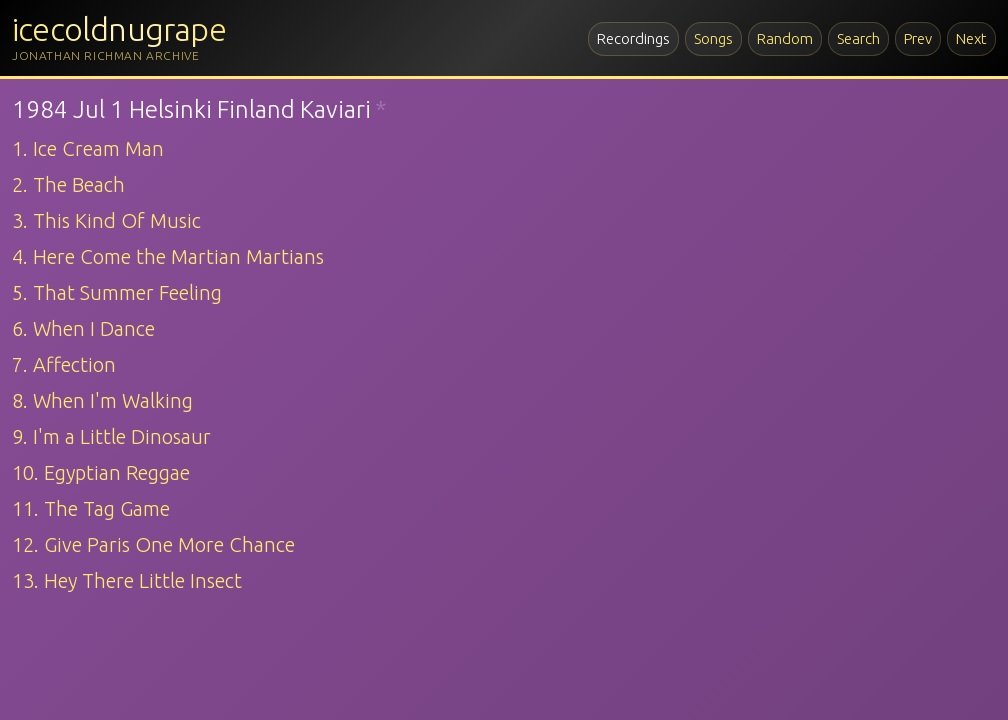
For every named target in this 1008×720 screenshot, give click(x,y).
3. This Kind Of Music (106, 220)
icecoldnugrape (119, 29)
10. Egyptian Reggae (101, 472)
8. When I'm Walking (102, 400)
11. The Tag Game (91, 508)
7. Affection (64, 364)
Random (785, 38)
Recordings (633, 38)
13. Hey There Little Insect (127, 580)
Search (858, 38)
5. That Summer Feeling (117, 292)
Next (971, 38)
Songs (713, 38)
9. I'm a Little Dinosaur (111, 436)
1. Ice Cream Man (88, 148)
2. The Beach (68, 184)
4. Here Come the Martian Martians (168, 256)
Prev (918, 38)
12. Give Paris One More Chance (153, 544)
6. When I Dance (83, 328)
